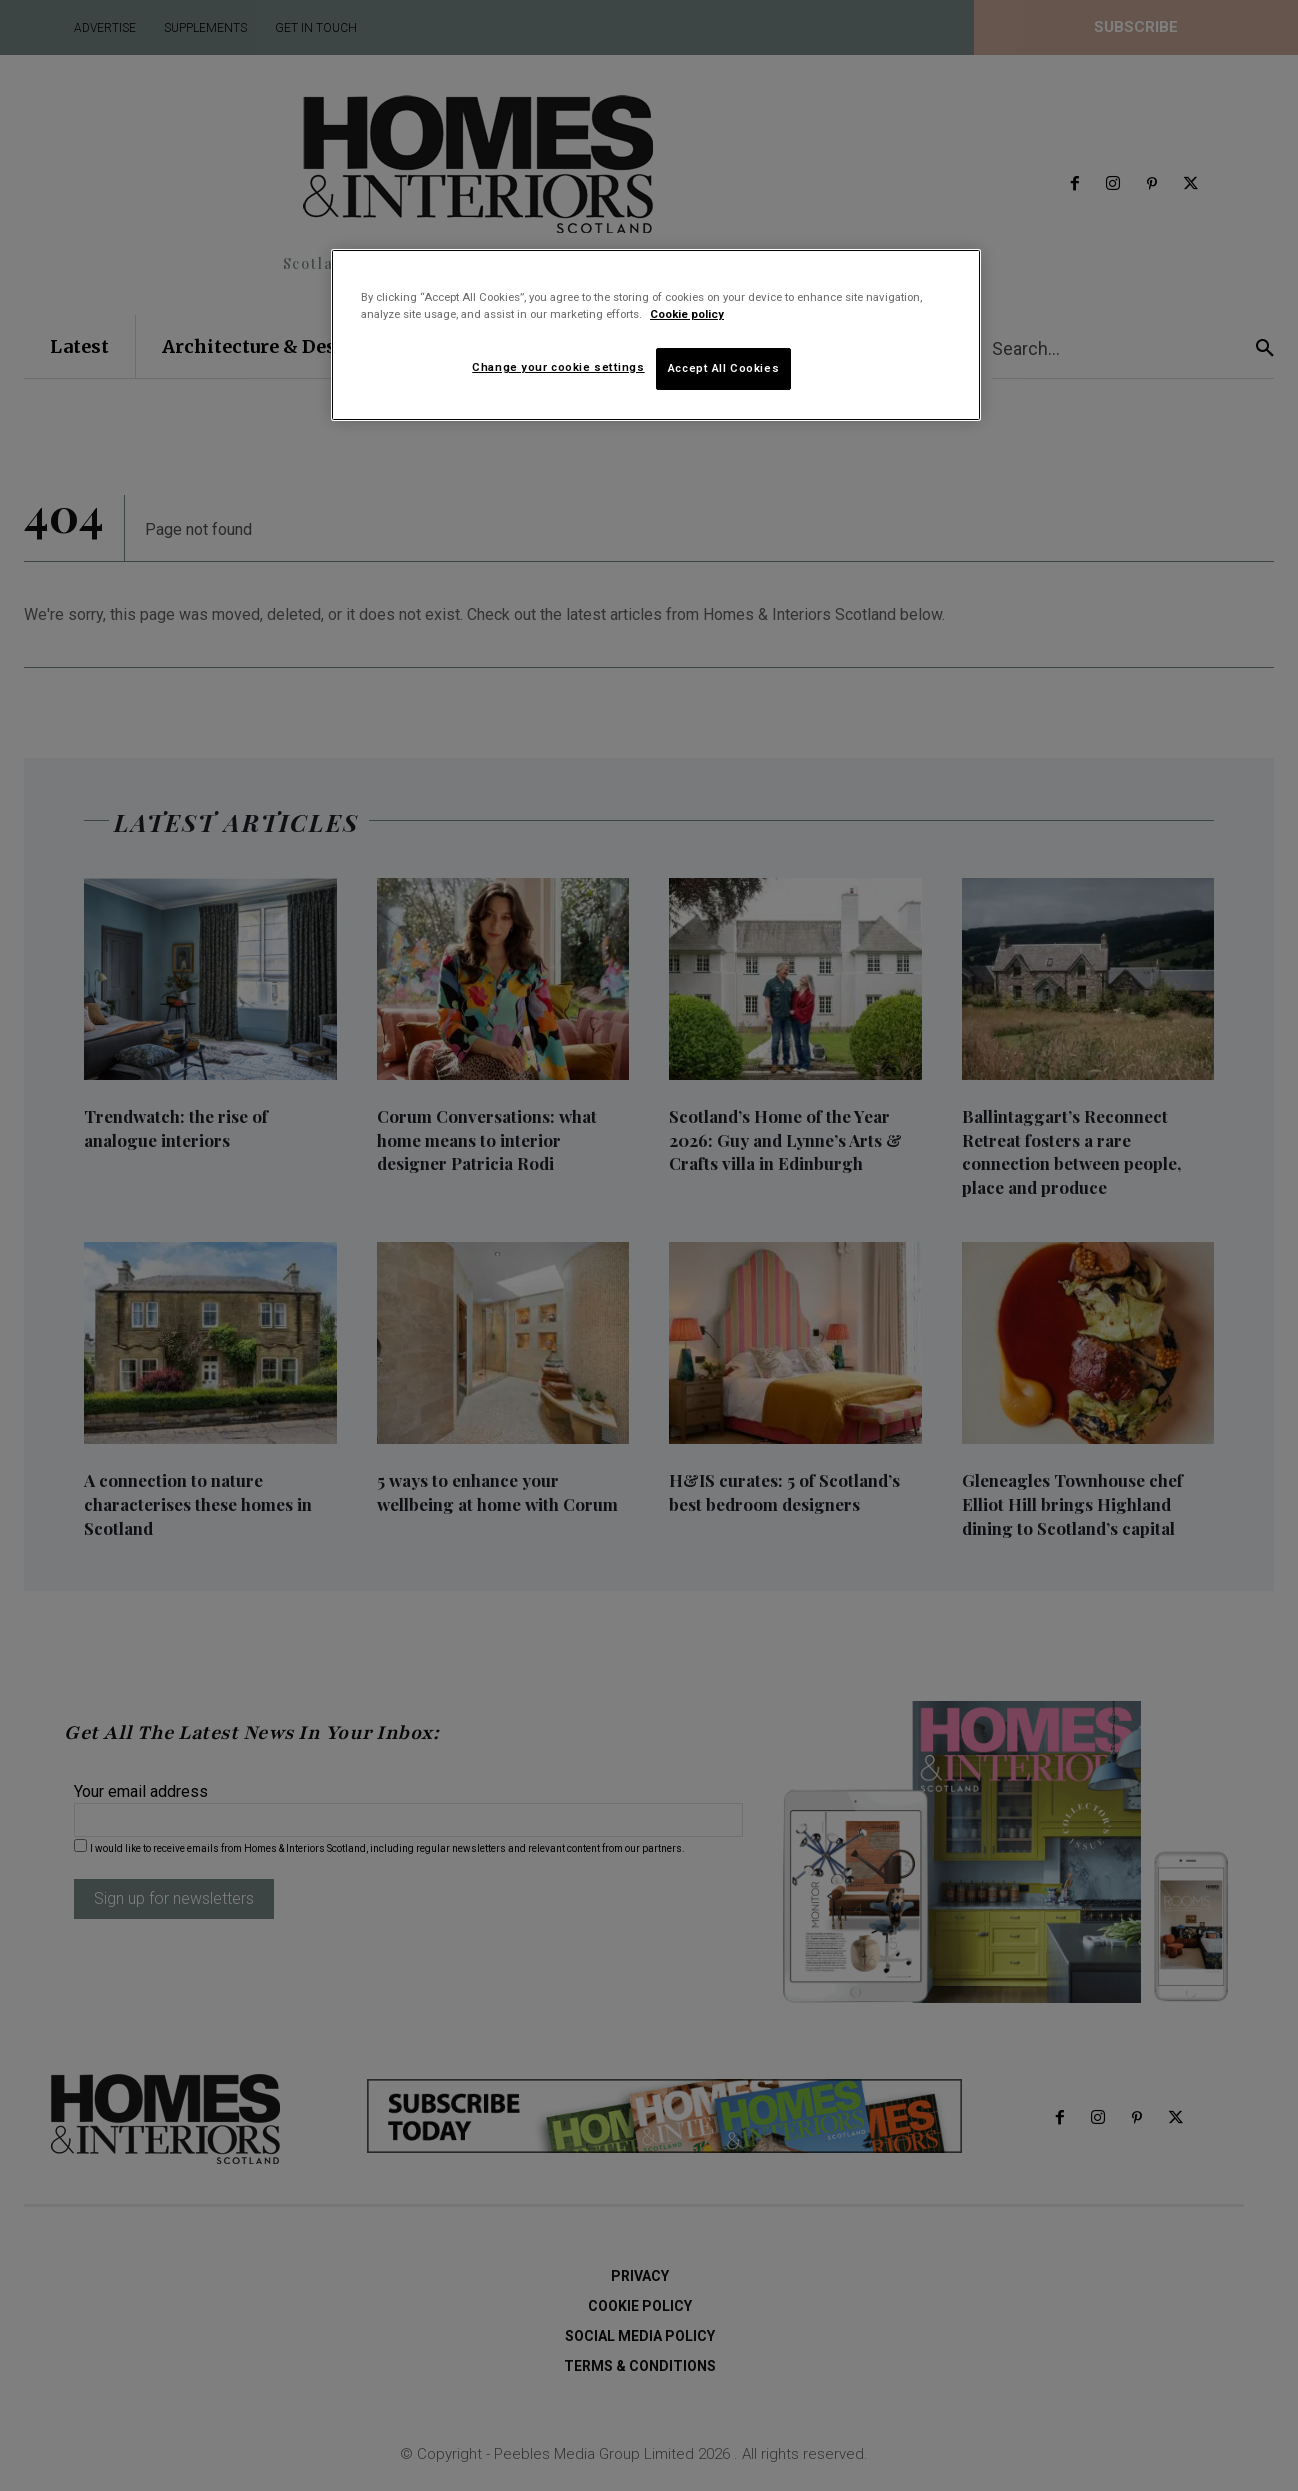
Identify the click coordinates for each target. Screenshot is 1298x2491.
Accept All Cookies (723, 368)
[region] (656, 335)
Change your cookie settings (558, 367)
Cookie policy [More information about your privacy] (687, 314)
